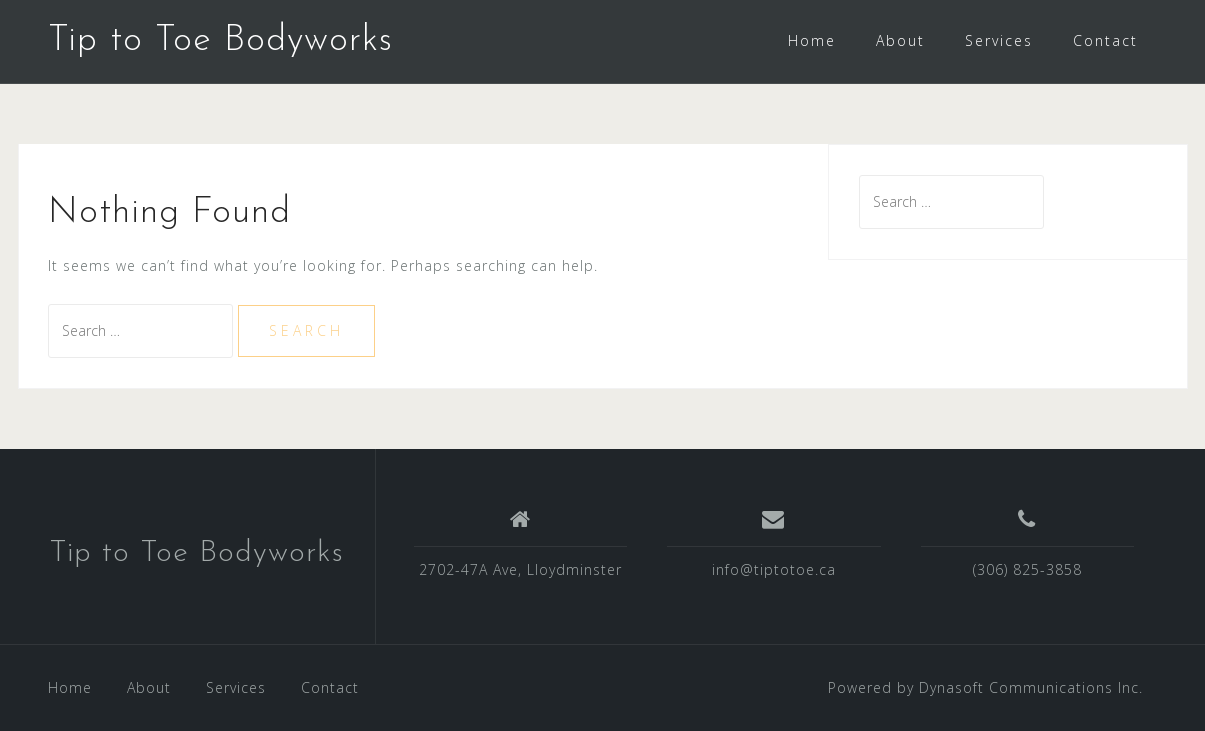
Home (812, 40)
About (900, 40)
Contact (1105, 40)
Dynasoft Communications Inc (1029, 687)
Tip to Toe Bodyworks (220, 41)
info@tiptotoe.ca (774, 569)
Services (999, 40)
